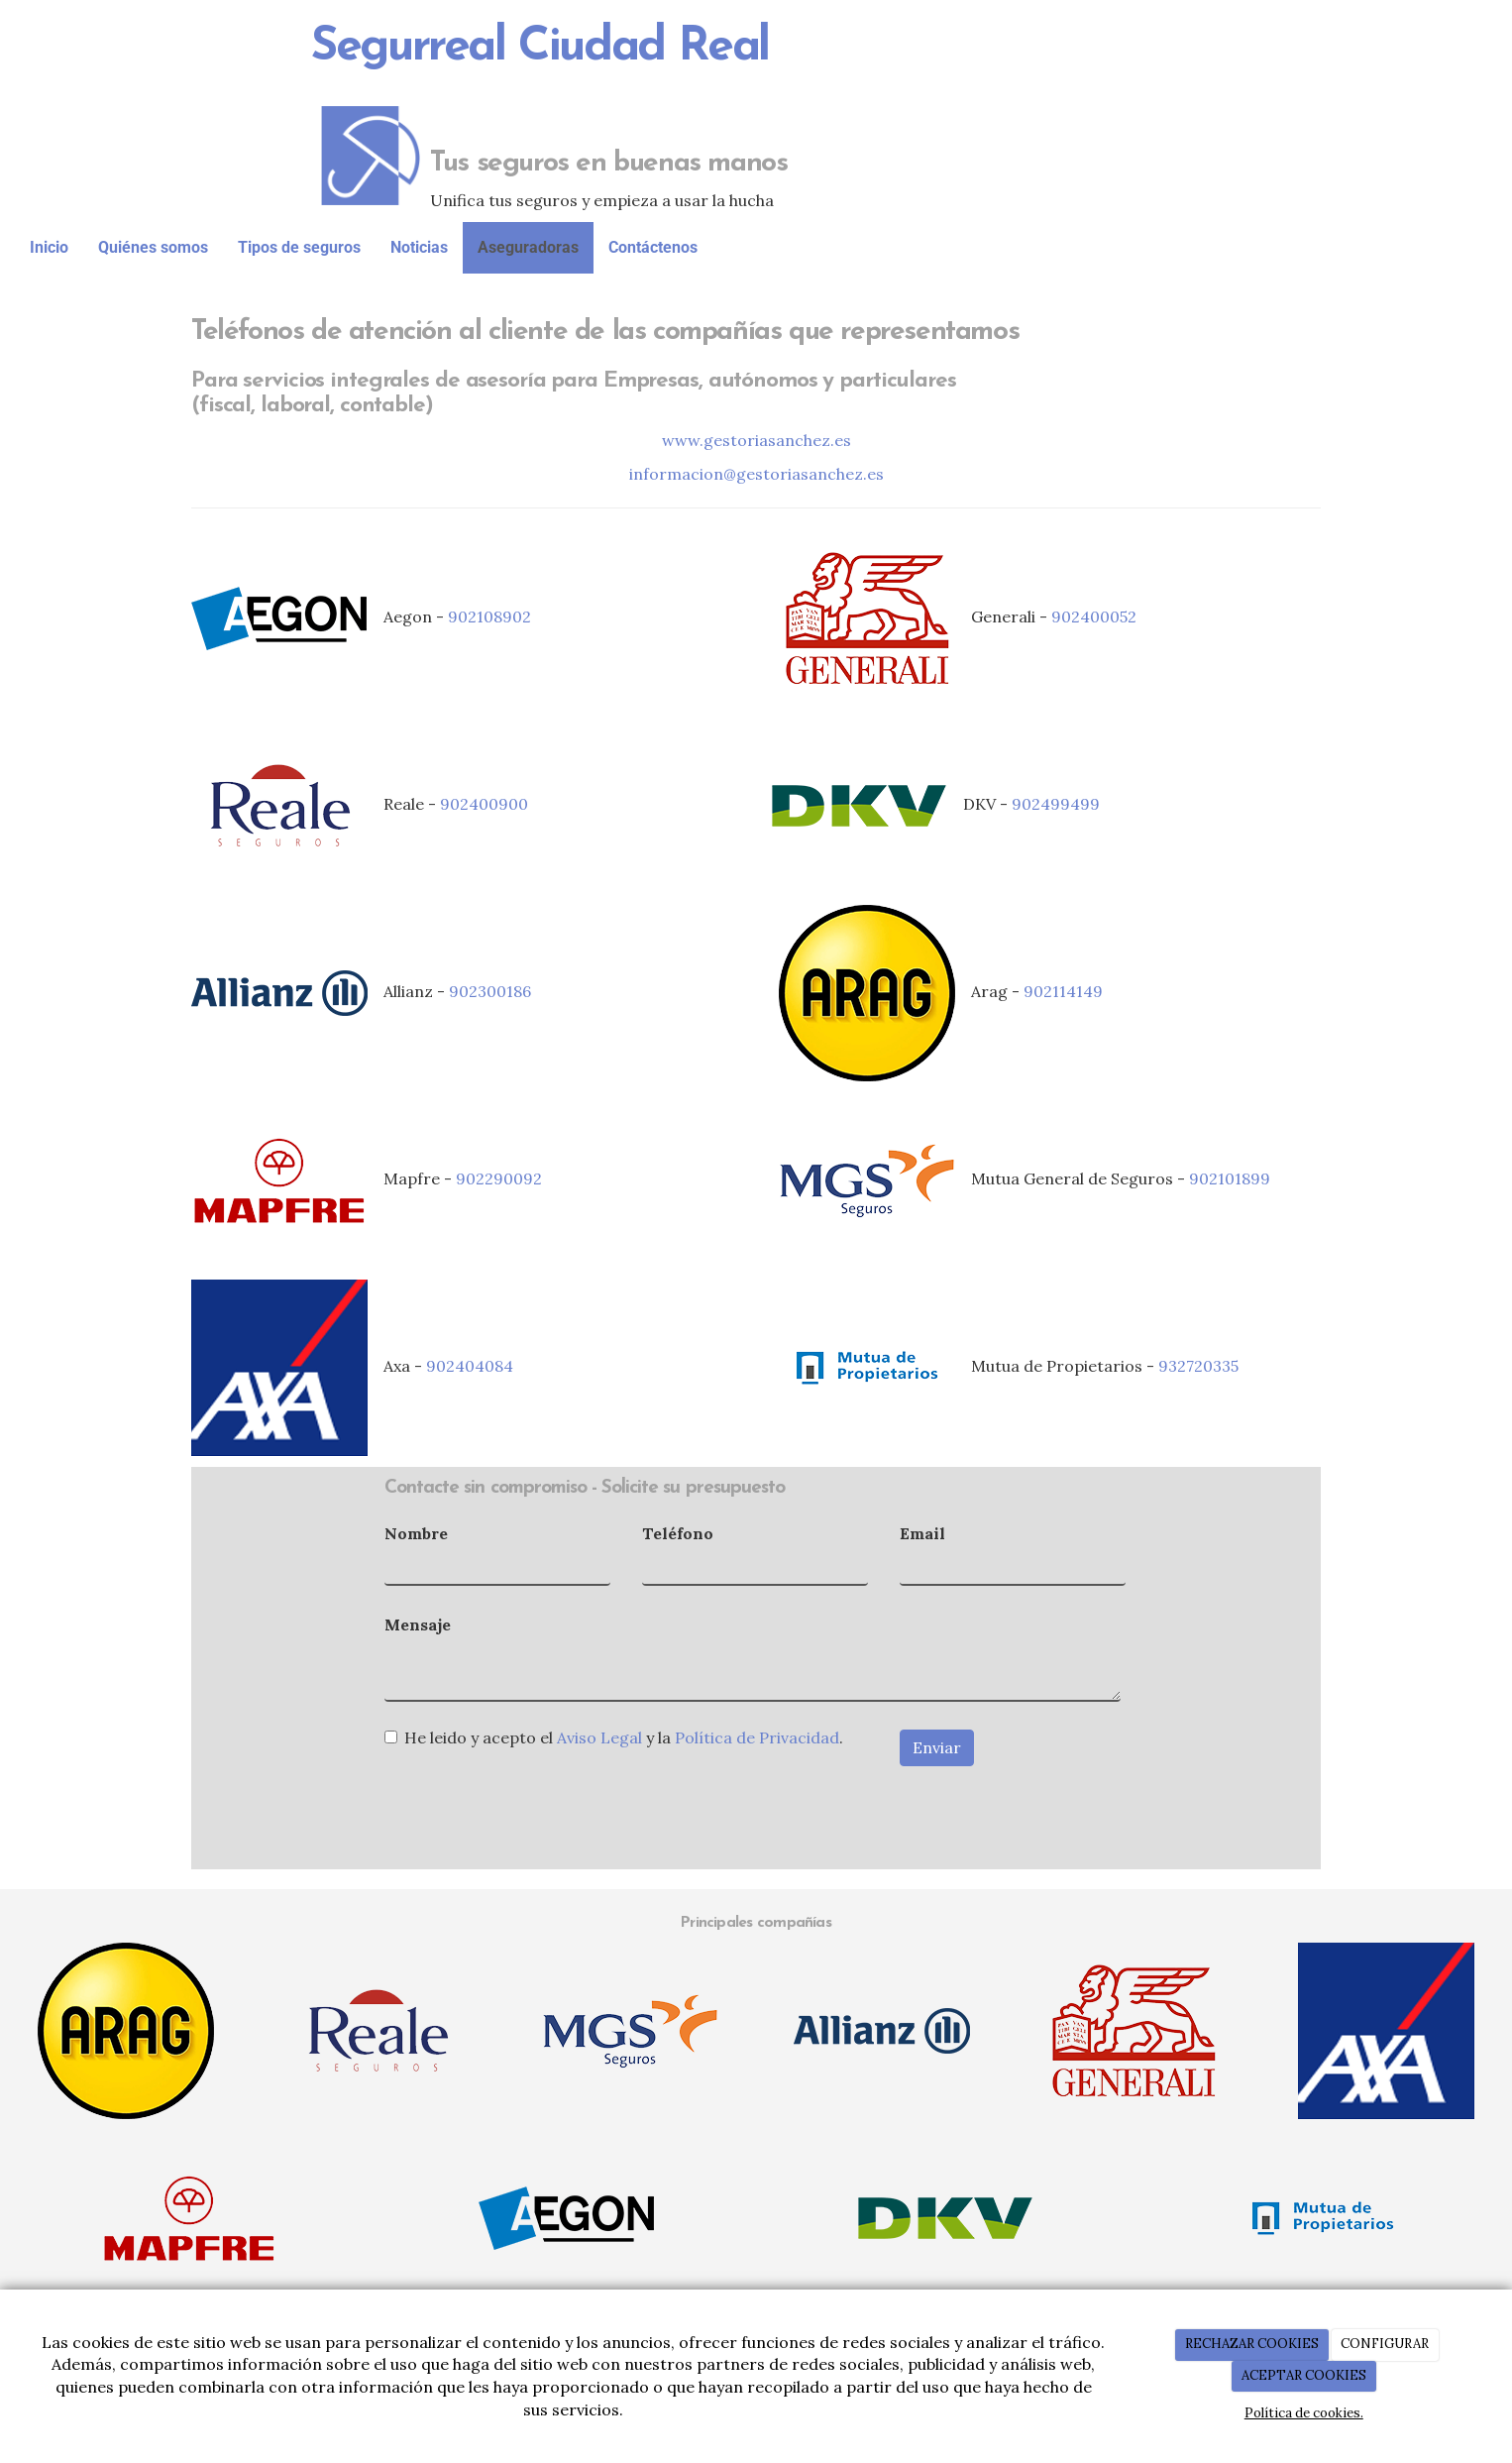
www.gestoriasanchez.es (756, 440)
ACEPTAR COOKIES (1304, 2375)
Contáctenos (653, 247)
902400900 (484, 804)
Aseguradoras (528, 247)
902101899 (1229, 1178)
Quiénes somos (153, 247)
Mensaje (417, 1624)
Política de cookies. (1303, 2413)
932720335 (1198, 1366)
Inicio (49, 247)
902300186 (490, 991)
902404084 (469, 1366)
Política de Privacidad (757, 1737)
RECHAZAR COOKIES (1252, 2343)
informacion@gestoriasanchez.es (756, 474)
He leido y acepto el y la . (613, 1737)
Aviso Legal (599, 1737)
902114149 (1063, 991)
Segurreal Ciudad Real (540, 47)
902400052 (1093, 616)
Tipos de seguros (299, 247)
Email (922, 1533)
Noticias (419, 247)
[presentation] (535, 1801)
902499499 (1056, 804)
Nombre (416, 1533)
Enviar (937, 1747)
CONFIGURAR (1385, 2343)
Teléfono (677, 1533)
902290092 (499, 1178)
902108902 (489, 616)
